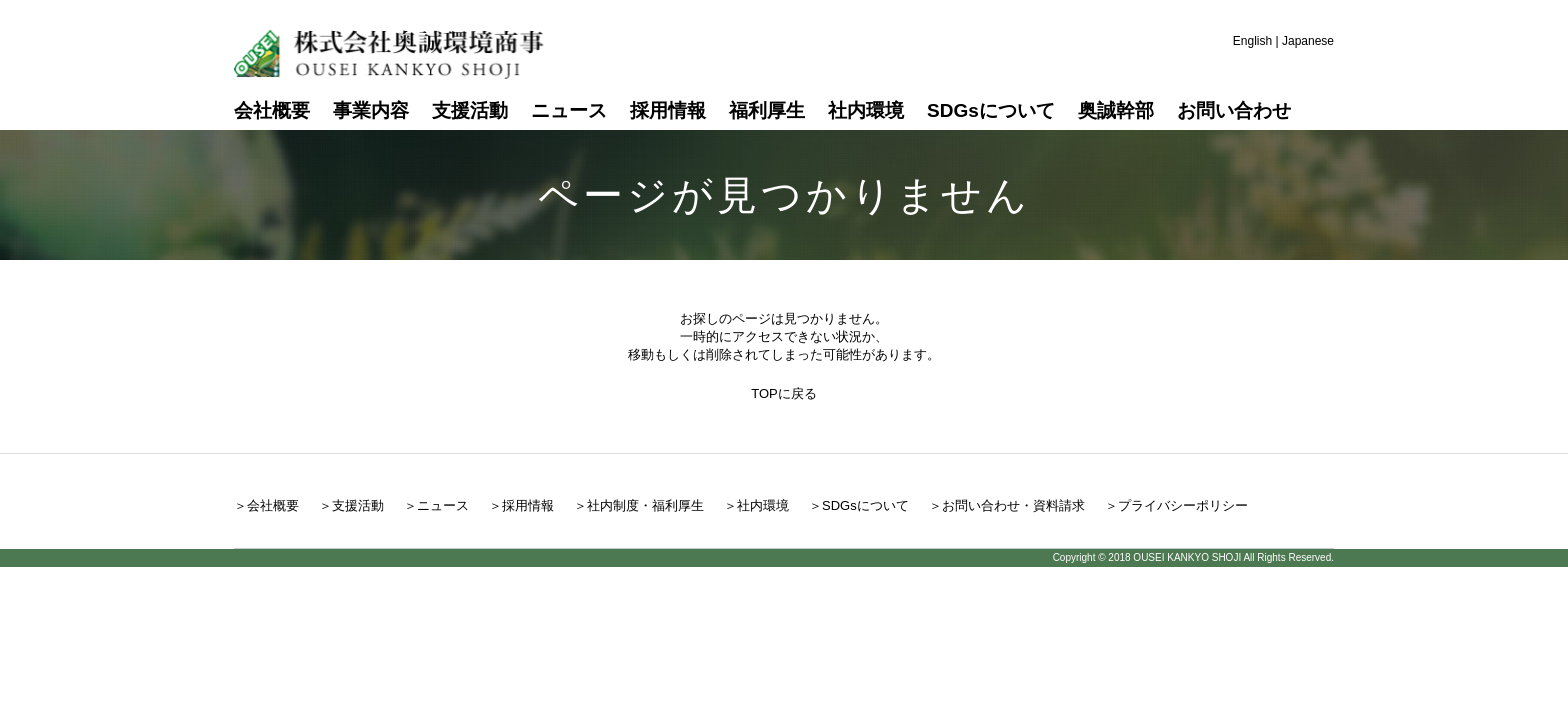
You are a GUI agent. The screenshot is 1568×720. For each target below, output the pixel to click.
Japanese (1308, 41)
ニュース (569, 110)
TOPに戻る (784, 393)
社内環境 (866, 110)
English (1252, 41)
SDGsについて (991, 110)
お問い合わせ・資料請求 (1013, 505)
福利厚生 (767, 110)
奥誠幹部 (1116, 110)
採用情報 (668, 110)
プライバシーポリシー (1183, 505)
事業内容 (371, 110)
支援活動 (470, 110)
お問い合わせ (1234, 110)
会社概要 (272, 110)
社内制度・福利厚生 (645, 505)
